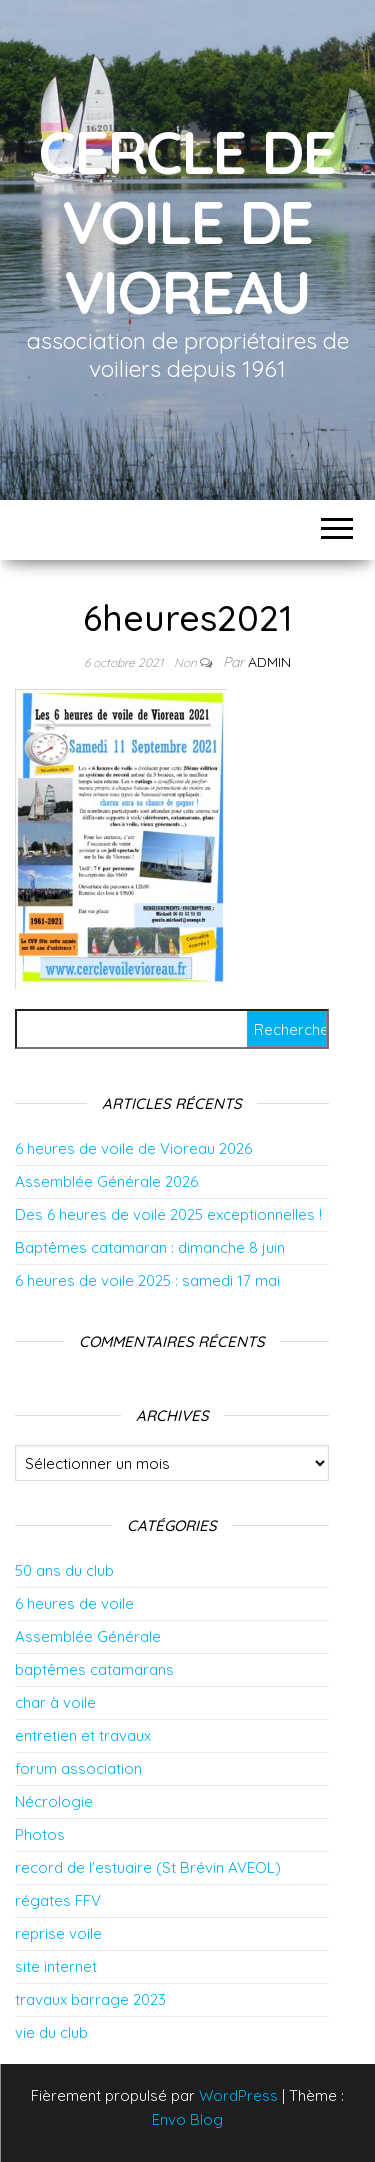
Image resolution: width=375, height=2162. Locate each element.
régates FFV (58, 1900)
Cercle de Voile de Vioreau (187, 221)
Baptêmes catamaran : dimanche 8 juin (150, 1247)
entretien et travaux (83, 1735)
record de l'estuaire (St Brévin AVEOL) (148, 1867)
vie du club (51, 2032)
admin (269, 662)
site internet (56, 1966)
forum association (78, 1768)
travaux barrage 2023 (90, 1999)
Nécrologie (54, 1801)
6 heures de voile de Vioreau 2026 (133, 1148)
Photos (40, 1834)
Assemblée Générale (88, 1636)
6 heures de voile (74, 1603)
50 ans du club (64, 1570)
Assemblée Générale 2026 (106, 1181)
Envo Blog (187, 2119)
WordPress (238, 2095)
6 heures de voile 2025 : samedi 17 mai (147, 1280)
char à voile (55, 1702)
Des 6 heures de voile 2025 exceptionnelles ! (168, 1214)
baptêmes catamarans (94, 1669)
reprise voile (58, 1933)
